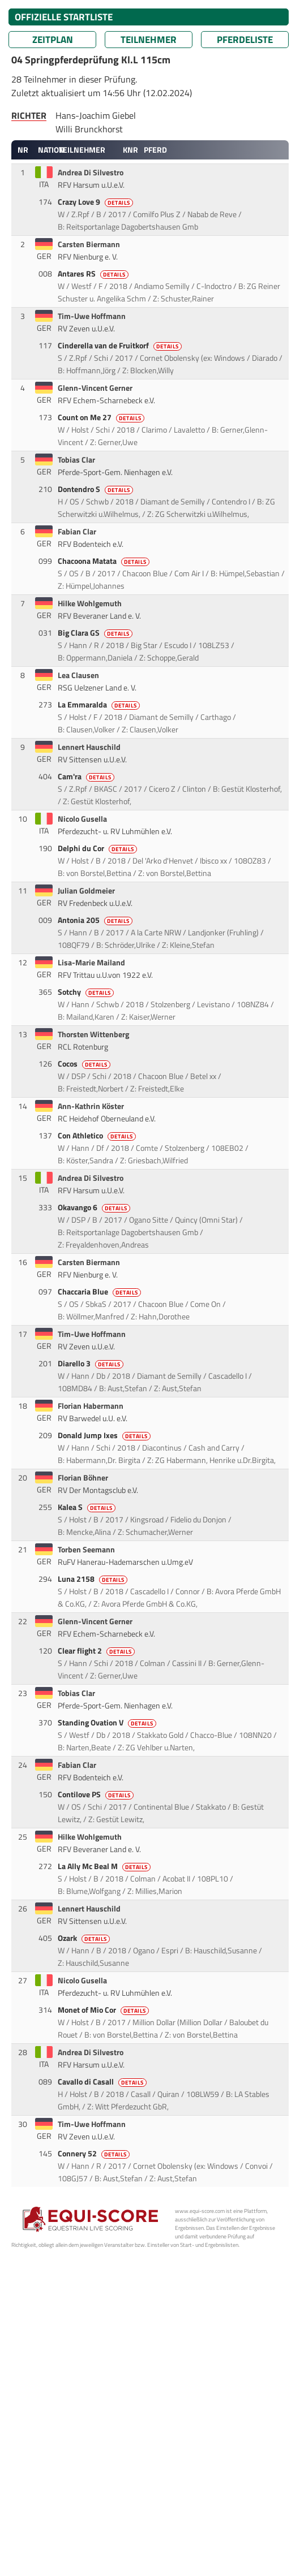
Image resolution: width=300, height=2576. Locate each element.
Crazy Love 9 (96, 202)
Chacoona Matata (104, 561)
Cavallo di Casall (103, 2082)
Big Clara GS (96, 633)
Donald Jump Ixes (105, 1435)
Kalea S (87, 1507)
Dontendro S (96, 489)
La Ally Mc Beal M (105, 1866)
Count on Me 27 (102, 417)
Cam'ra (87, 776)
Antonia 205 (96, 920)
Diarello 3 (91, 1363)
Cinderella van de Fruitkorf (120, 345)
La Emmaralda (100, 704)
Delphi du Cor (98, 848)
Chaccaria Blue (100, 1291)
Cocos (85, 1064)
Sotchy (86, 992)
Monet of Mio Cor (104, 2010)
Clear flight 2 (97, 1651)
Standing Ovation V (108, 1722)
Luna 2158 (93, 1579)
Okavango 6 (95, 1207)
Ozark (85, 1938)
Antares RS (94, 273)
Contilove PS (96, 1794)
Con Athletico (98, 1135)
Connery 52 (94, 2153)
